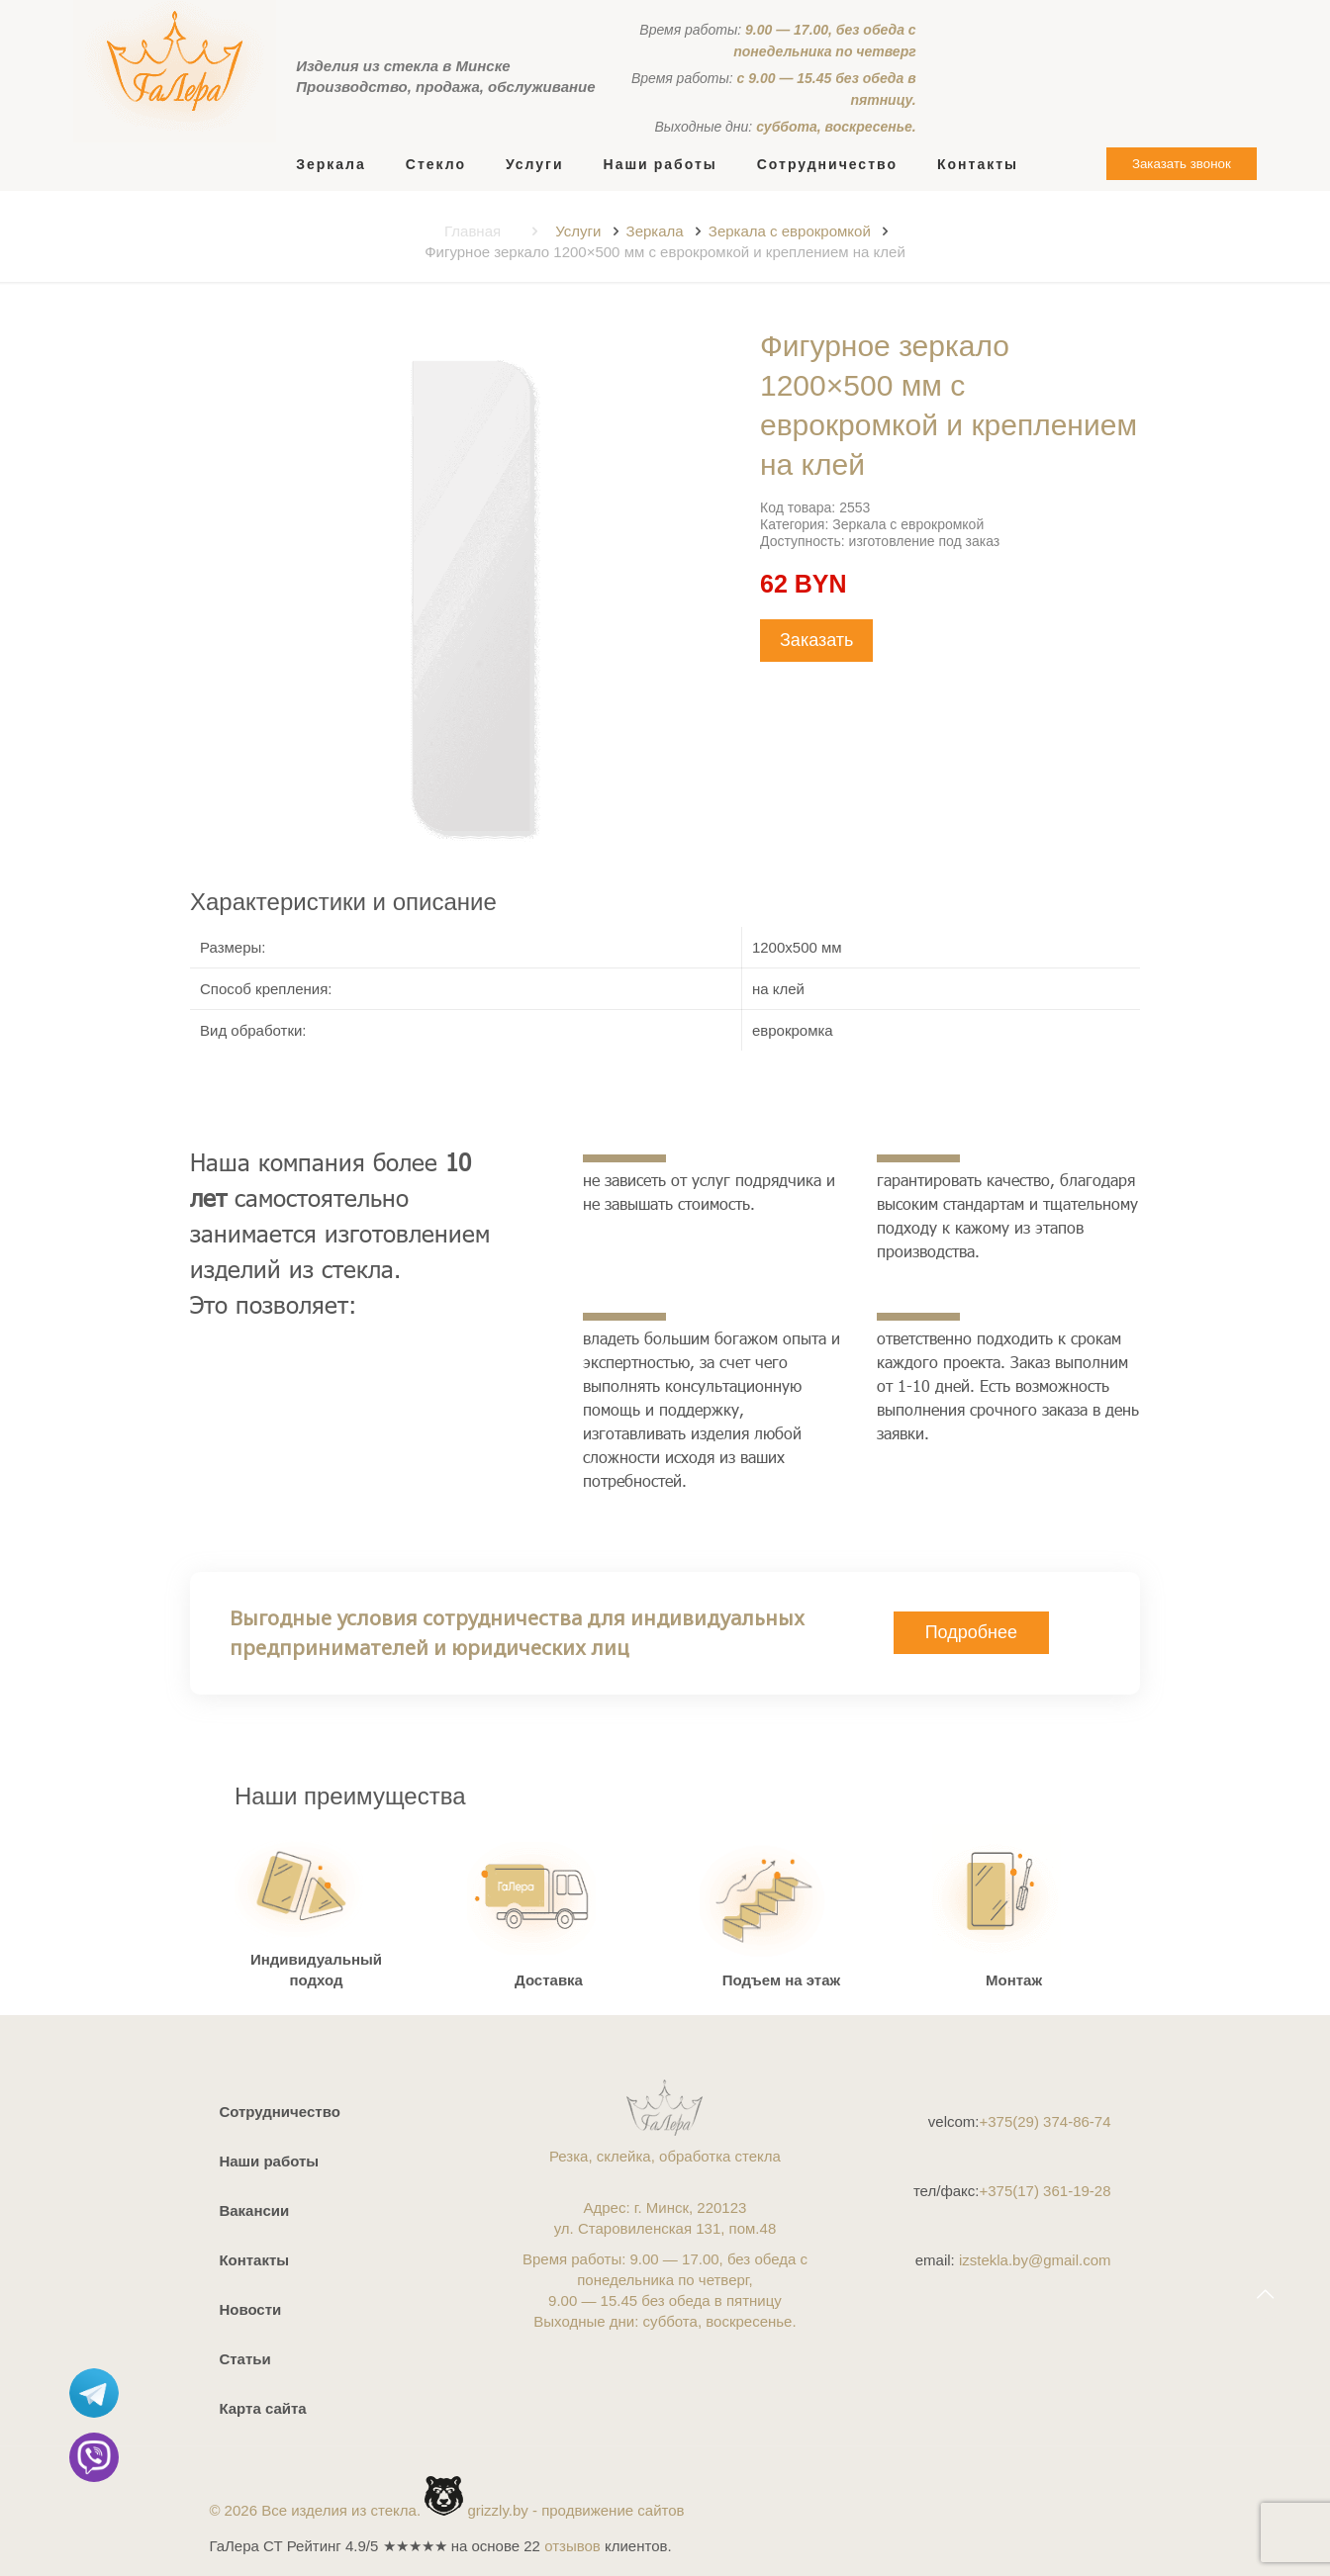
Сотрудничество (279, 2111)
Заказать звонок (1181, 163)
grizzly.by (497, 2510)
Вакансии (254, 2210)
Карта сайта (262, 2408)
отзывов (572, 2545)
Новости (250, 2309)
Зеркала (655, 231)
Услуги (578, 231)
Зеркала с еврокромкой (790, 231)
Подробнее (971, 1632)
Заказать (816, 640)
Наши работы (269, 2161)
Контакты (254, 2260)
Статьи (244, 2358)
